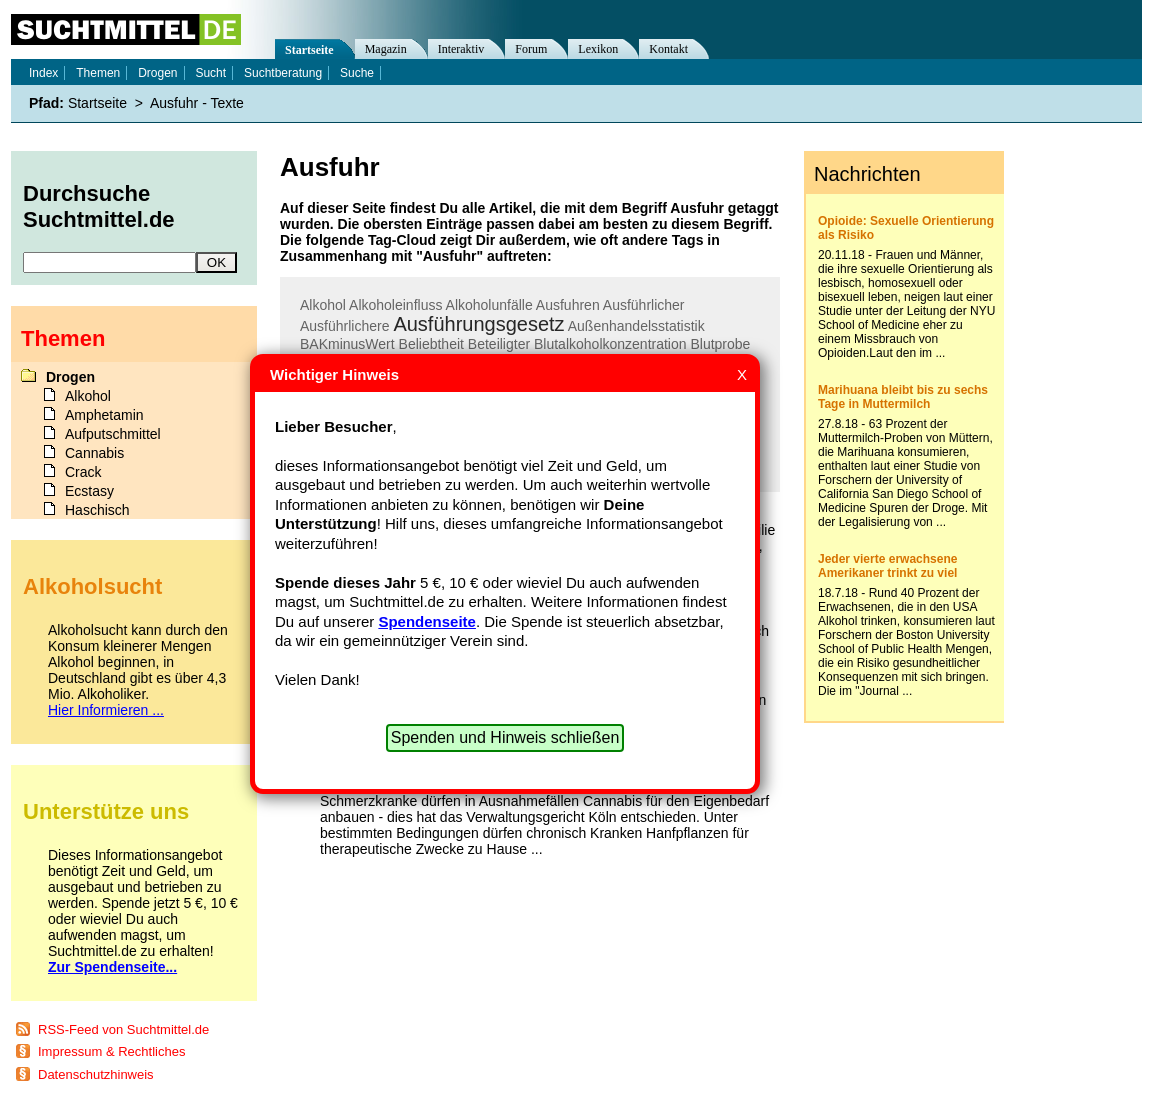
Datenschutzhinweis (96, 1074)
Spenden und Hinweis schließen (505, 737)
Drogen (157, 73)
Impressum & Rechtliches (111, 1051)
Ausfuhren (568, 305)
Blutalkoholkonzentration (610, 344)
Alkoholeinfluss (395, 305)
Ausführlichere (345, 326)
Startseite (309, 50)
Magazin (386, 49)
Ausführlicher (644, 305)
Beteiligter (499, 344)
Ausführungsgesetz (478, 324)
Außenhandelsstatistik (636, 326)
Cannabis (94, 453)
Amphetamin (104, 415)
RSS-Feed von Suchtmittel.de (123, 1029)
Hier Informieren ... (106, 710)
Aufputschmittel (113, 434)
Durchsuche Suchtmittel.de (99, 206)
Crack (83, 472)
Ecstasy (89, 491)
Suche (357, 73)
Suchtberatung (283, 73)
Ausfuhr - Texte (197, 103)
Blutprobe (720, 344)
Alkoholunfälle (489, 305)
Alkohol (323, 305)
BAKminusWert (347, 344)
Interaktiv (461, 49)
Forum (531, 49)
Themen (98, 73)
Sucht (210, 73)
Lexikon (598, 49)
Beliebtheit (431, 344)
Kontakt (668, 49)
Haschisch (97, 510)
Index (43, 73)
